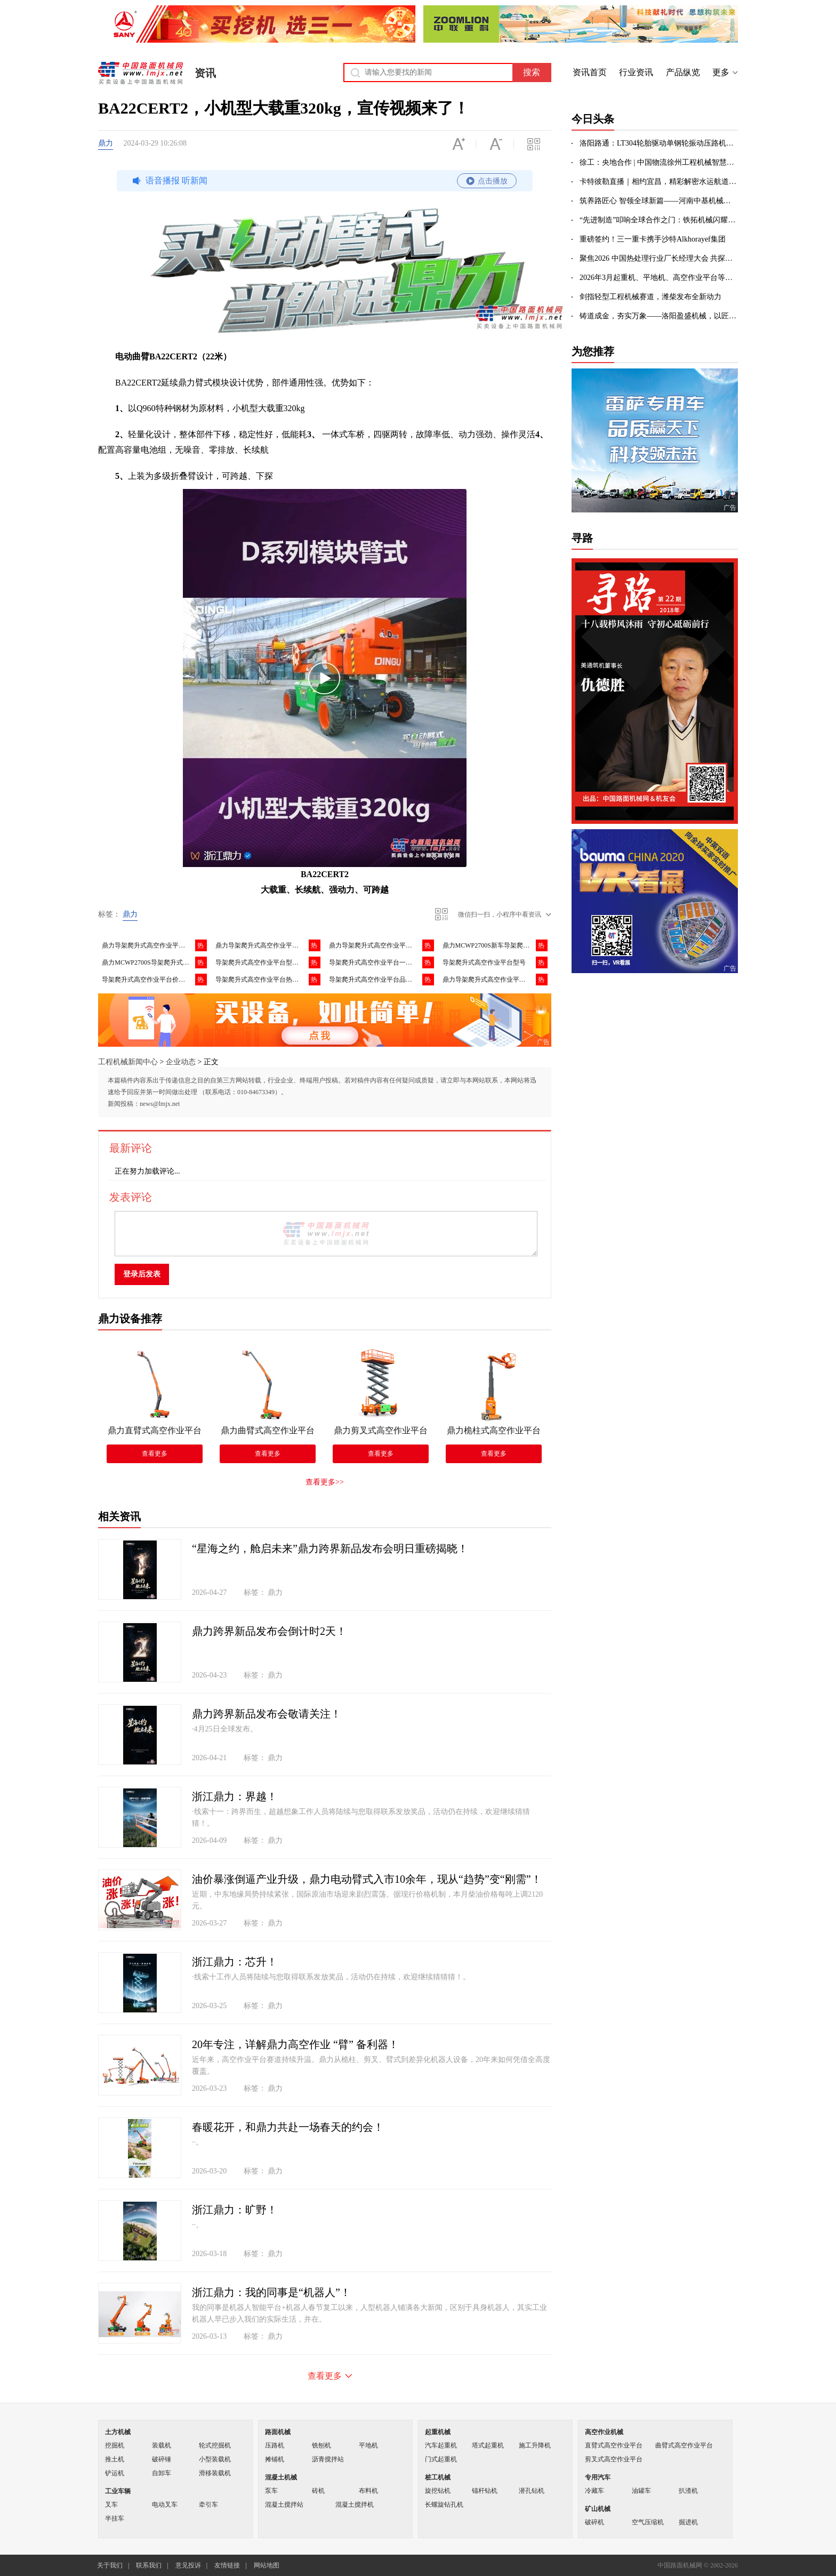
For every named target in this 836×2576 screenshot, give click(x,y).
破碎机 (594, 2522)
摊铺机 (274, 2459)
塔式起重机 (488, 2445)
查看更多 (154, 1453)
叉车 (111, 2504)
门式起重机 (441, 2459)
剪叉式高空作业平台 (613, 2459)
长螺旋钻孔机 (444, 2504)
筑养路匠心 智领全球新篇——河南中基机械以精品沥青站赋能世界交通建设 (659, 201)
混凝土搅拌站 (284, 2504)
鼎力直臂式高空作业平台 (155, 1430)
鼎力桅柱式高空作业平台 (494, 1430)
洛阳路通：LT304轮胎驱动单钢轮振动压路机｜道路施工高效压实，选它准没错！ (659, 143)
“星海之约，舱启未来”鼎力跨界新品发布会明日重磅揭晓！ (330, 1548)
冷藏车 (594, 2490)
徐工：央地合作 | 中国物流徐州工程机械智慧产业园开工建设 (659, 162)
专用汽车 (597, 2477)
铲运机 (114, 2473)
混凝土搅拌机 (354, 2504)
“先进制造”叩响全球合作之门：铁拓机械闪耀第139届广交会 (659, 220)
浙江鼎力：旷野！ (234, 2210)
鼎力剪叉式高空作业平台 (381, 1430)
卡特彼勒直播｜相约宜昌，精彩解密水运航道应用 (659, 182)
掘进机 (688, 2522)
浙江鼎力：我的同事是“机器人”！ (271, 2292)
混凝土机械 (281, 2477)
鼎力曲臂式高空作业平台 (268, 1430)
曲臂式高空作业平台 (684, 2445)
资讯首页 (590, 72)
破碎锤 (161, 2459)
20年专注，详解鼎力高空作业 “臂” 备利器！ (295, 2044)
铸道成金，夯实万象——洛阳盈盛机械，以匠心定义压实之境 (659, 316)
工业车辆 (118, 2491)
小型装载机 (215, 2459)
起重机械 (438, 2432)
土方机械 (118, 2432)
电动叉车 (165, 2504)
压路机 (274, 2445)
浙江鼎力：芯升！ (234, 1962)
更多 (720, 72)
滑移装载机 (215, 2473)
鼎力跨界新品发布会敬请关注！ (266, 1714)
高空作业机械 (604, 2432)
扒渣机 (688, 2490)
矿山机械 (597, 2509)
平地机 (368, 2445)
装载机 (161, 2445)
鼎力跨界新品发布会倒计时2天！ (269, 1631)
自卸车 (161, 2473)
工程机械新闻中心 (128, 1062)
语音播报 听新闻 (323, 181)
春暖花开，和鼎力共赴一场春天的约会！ (288, 2127)
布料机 (368, 2490)
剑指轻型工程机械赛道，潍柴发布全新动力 (650, 297)
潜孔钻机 (531, 2490)
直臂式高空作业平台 (613, 2445)
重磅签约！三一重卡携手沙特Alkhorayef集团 (653, 239)
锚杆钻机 (484, 2490)
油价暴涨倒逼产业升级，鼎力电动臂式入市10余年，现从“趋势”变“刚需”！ (367, 1879)
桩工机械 (438, 2477)
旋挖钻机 (438, 2490)
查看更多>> (325, 1482)
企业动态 (181, 1062)
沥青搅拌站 (328, 2459)
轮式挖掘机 (215, 2445)
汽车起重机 (441, 2445)
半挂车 (114, 2518)
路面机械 (278, 2432)
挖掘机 (114, 2445)
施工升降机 (535, 2445)
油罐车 (641, 2490)
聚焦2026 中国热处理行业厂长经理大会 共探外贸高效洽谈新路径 (659, 258)
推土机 (114, 2459)
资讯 (205, 73)
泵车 (271, 2490)
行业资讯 (636, 72)
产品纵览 (683, 72)
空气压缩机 (648, 2522)
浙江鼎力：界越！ (234, 1796)
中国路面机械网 (140, 73)
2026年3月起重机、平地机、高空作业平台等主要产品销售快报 (659, 278)
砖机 (318, 2490)
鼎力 (105, 143)
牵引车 (208, 2504)
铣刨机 (321, 2445)
